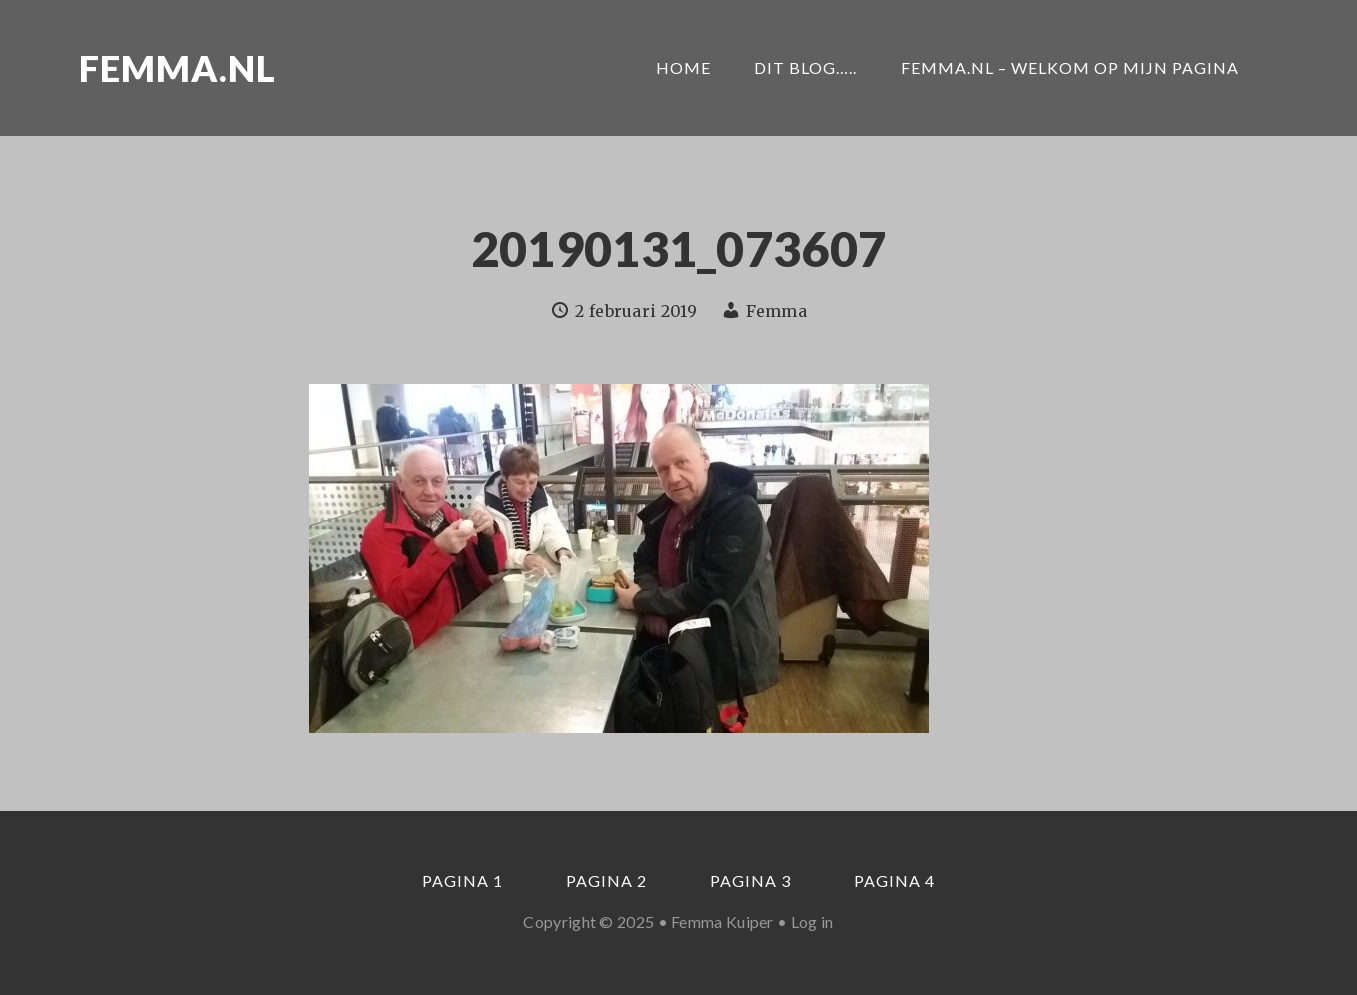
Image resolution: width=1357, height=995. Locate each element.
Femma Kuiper (722, 921)
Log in (812, 921)
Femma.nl (177, 68)
